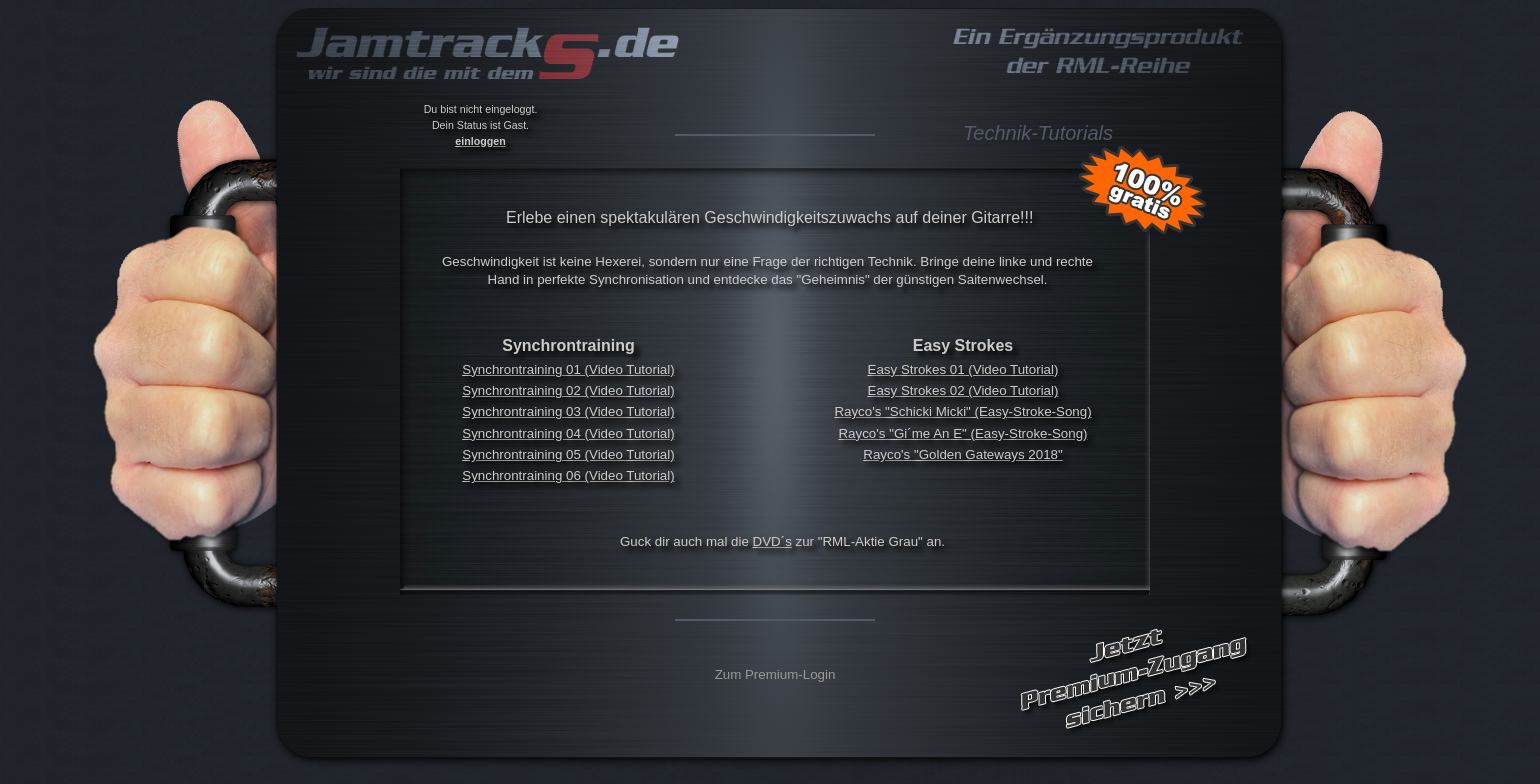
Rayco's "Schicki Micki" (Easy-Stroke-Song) (962, 411)
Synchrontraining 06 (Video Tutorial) (568, 475)
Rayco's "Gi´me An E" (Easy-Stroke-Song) (962, 433)
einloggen (480, 141)
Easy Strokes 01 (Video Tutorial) (963, 369)
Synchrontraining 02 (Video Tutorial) (568, 390)
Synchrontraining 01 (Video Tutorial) (568, 369)
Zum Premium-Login (775, 674)
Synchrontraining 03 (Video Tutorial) (568, 411)
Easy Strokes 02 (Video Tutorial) (963, 390)
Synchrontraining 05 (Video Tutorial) (568, 454)
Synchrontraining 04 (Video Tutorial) (568, 433)
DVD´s (772, 541)
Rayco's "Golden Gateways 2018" (962, 454)
